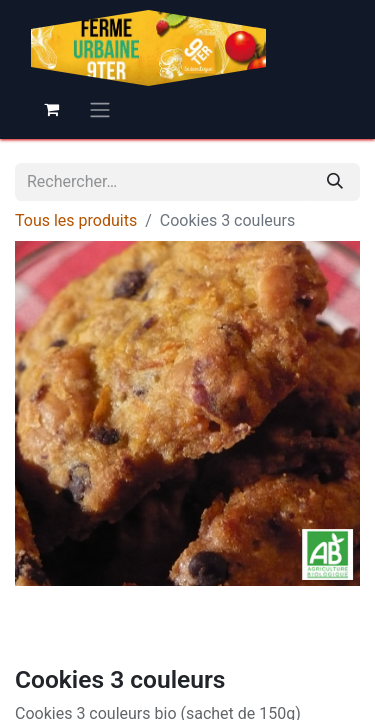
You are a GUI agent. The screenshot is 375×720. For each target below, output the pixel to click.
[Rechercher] (335, 182)
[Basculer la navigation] (100, 109)
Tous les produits (76, 220)
